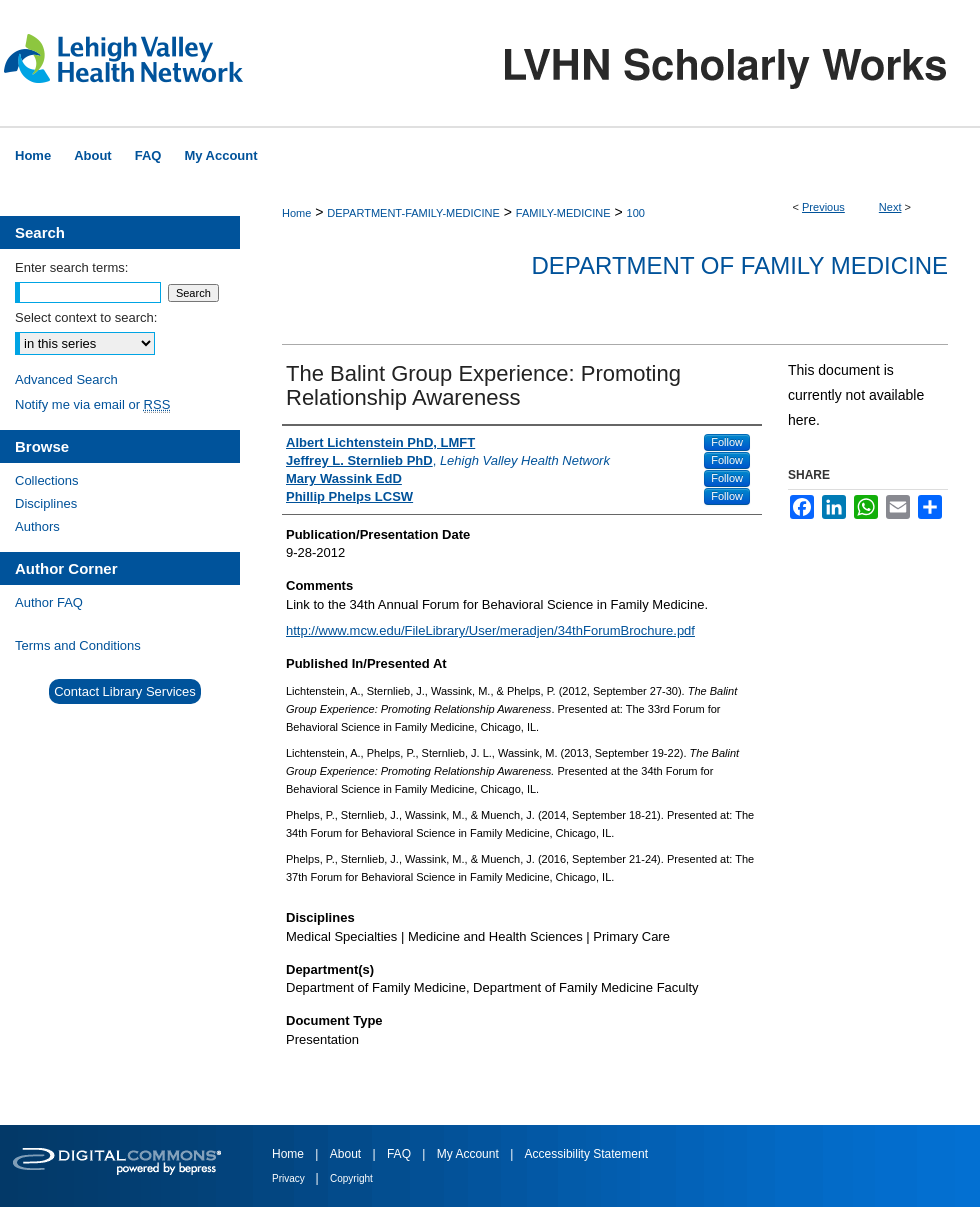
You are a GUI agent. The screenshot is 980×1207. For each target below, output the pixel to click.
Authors (37, 526)
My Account (469, 1154)
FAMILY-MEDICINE (563, 213)
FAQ (400, 1154)
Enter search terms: (71, 267)
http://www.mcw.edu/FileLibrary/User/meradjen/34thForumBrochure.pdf (490, 630)
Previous (823, 207)
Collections (47, 480)
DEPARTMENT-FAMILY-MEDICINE (413, 213)
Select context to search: (86, 317)
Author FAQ (49, 602)
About (347, 1154)
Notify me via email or (92, 404)
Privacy (290, 1178)
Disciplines (46, 503)
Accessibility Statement (586, 1154)
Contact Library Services (125, 691)
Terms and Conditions (78, 645)
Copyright (351, 1178)
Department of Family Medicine (739, 265)
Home (296, 213)
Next (890, 207)
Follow (727, 442)
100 (636, 213)
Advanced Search (66, 379)
